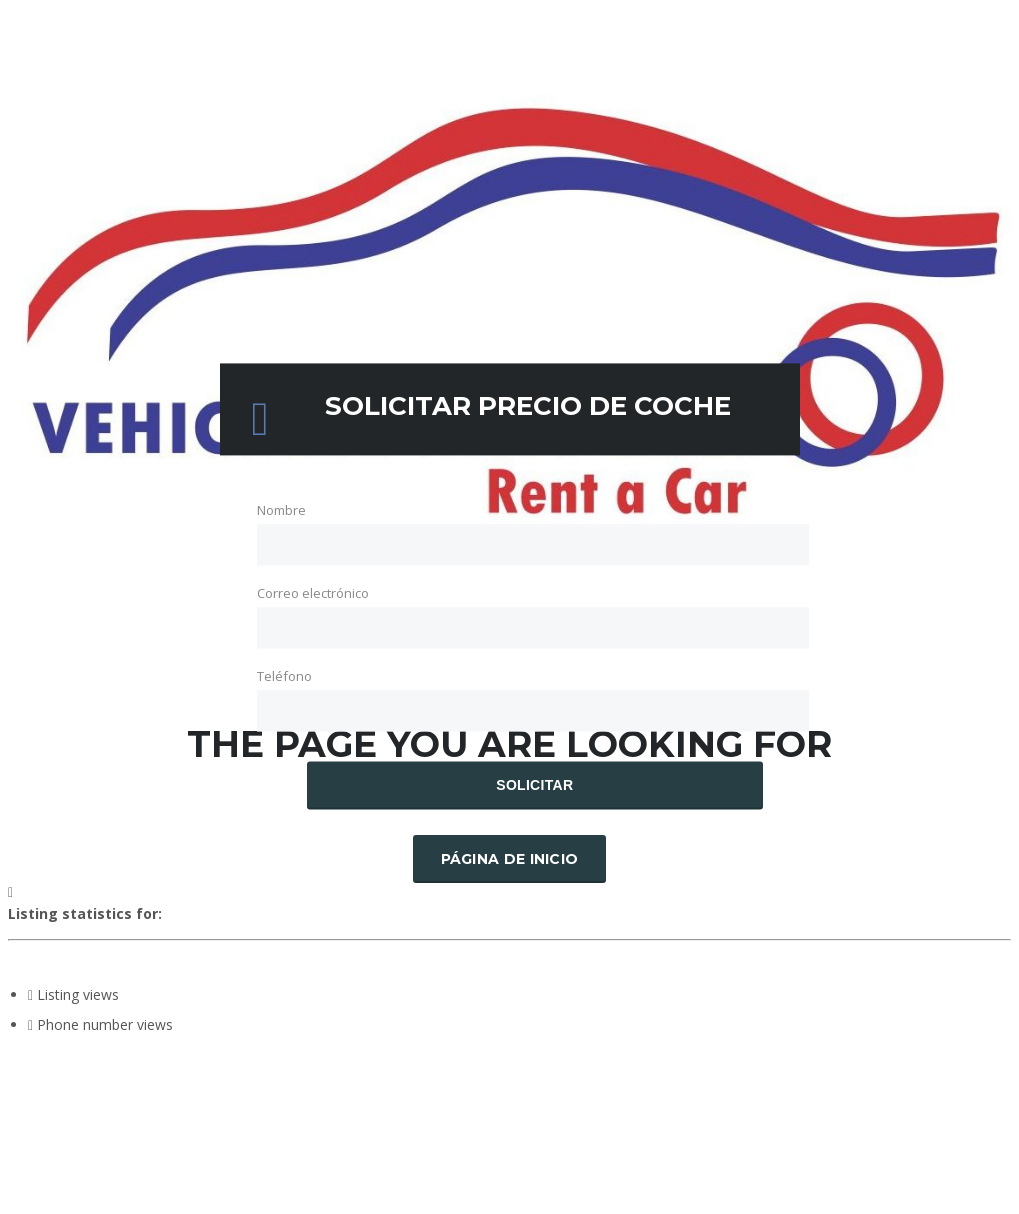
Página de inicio (510, 859)
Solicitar (534, 786)
